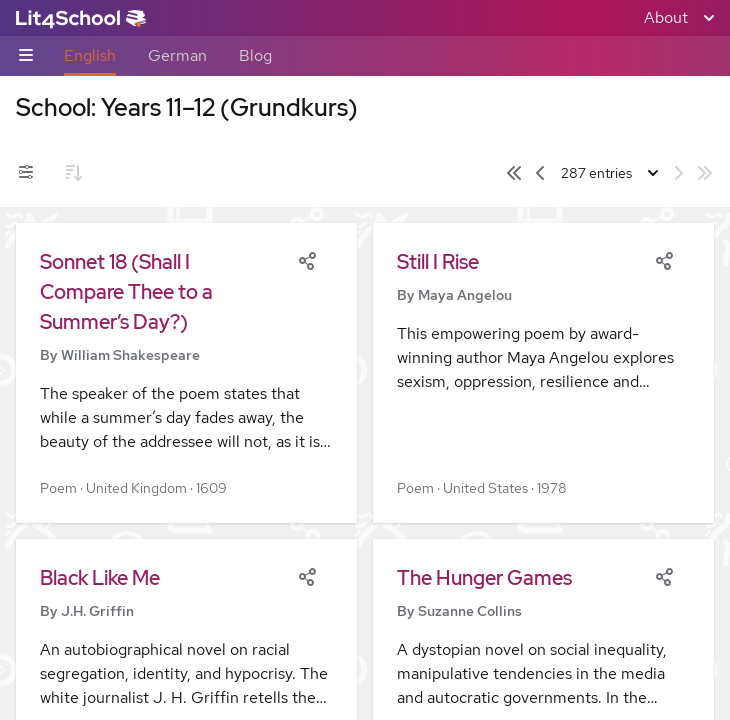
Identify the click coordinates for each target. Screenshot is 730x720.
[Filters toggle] (26, 173)
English (90, 55)
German (177, 55)
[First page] (514, 173)
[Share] (307, 259)
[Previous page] (540, 173)
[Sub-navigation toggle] (26, 56)
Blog (255, 55)
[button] (186, 373)
